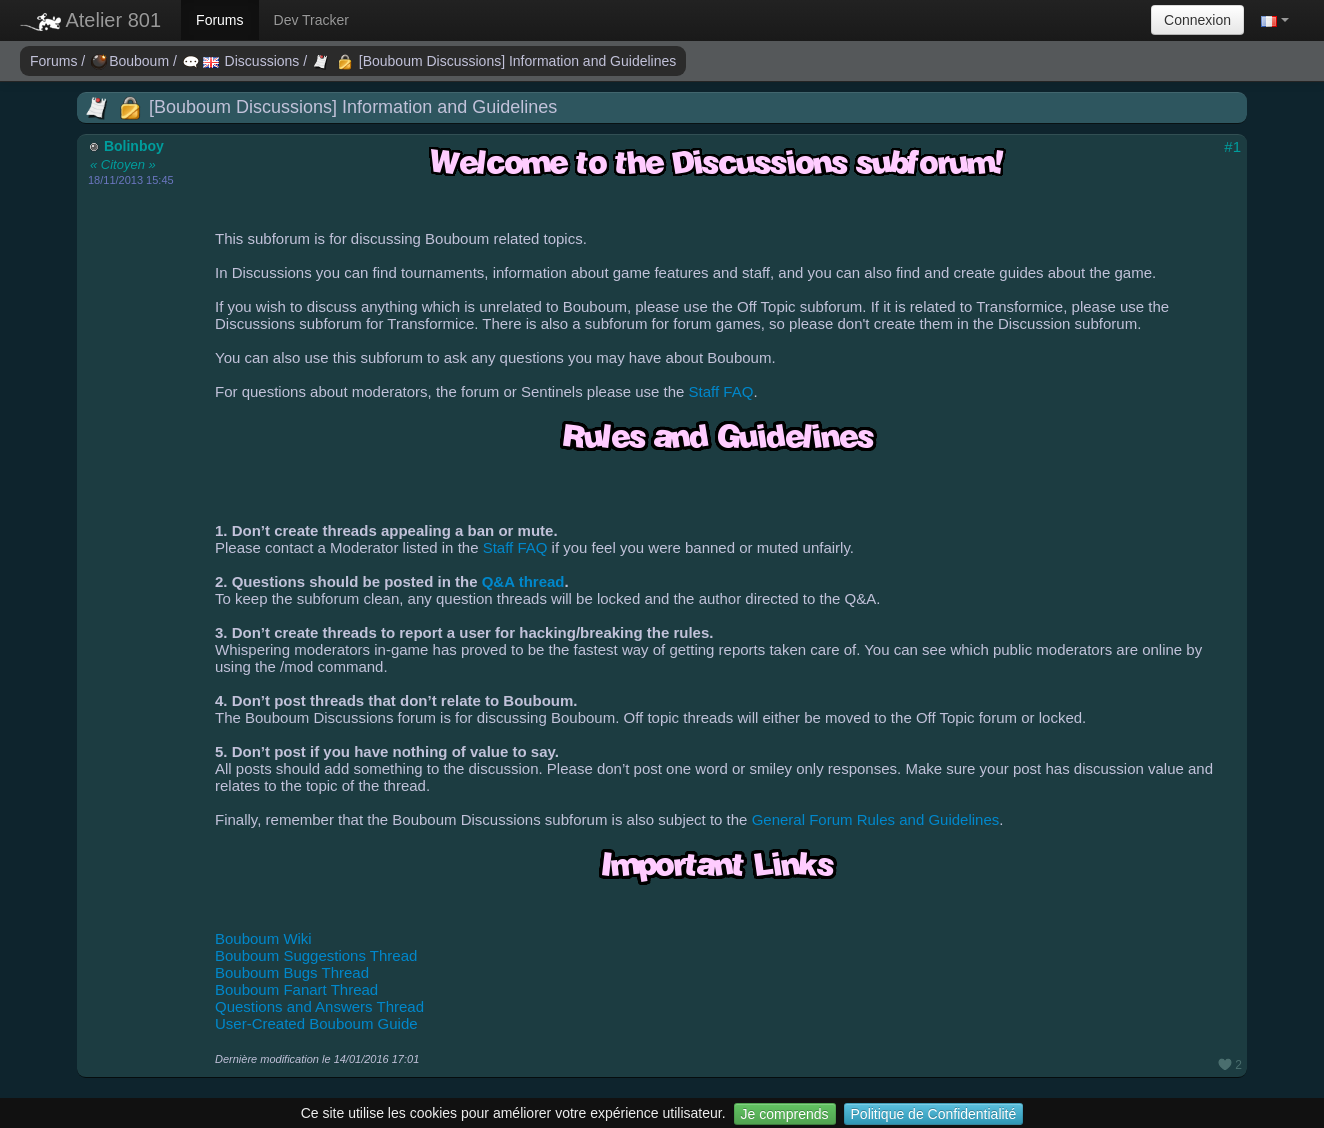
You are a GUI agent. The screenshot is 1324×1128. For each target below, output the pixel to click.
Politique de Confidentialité (934, 1114)
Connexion (1197, 20)
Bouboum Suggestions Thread (316, 955)
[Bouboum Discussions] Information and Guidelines (494, 61)
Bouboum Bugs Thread (292, 972)
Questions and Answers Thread (319, 1006)
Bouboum (132, 61)
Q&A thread (523, 581)
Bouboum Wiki (263, 938)
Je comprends (785, 1114)
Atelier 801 (90, 20)
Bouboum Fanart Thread (296, 989)
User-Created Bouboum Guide (316, 1023)
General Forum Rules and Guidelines (876, 819)
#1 (1232, 146)
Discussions (243, 61)
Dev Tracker (311, 20)
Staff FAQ (721, 391)
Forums (219, 20)
